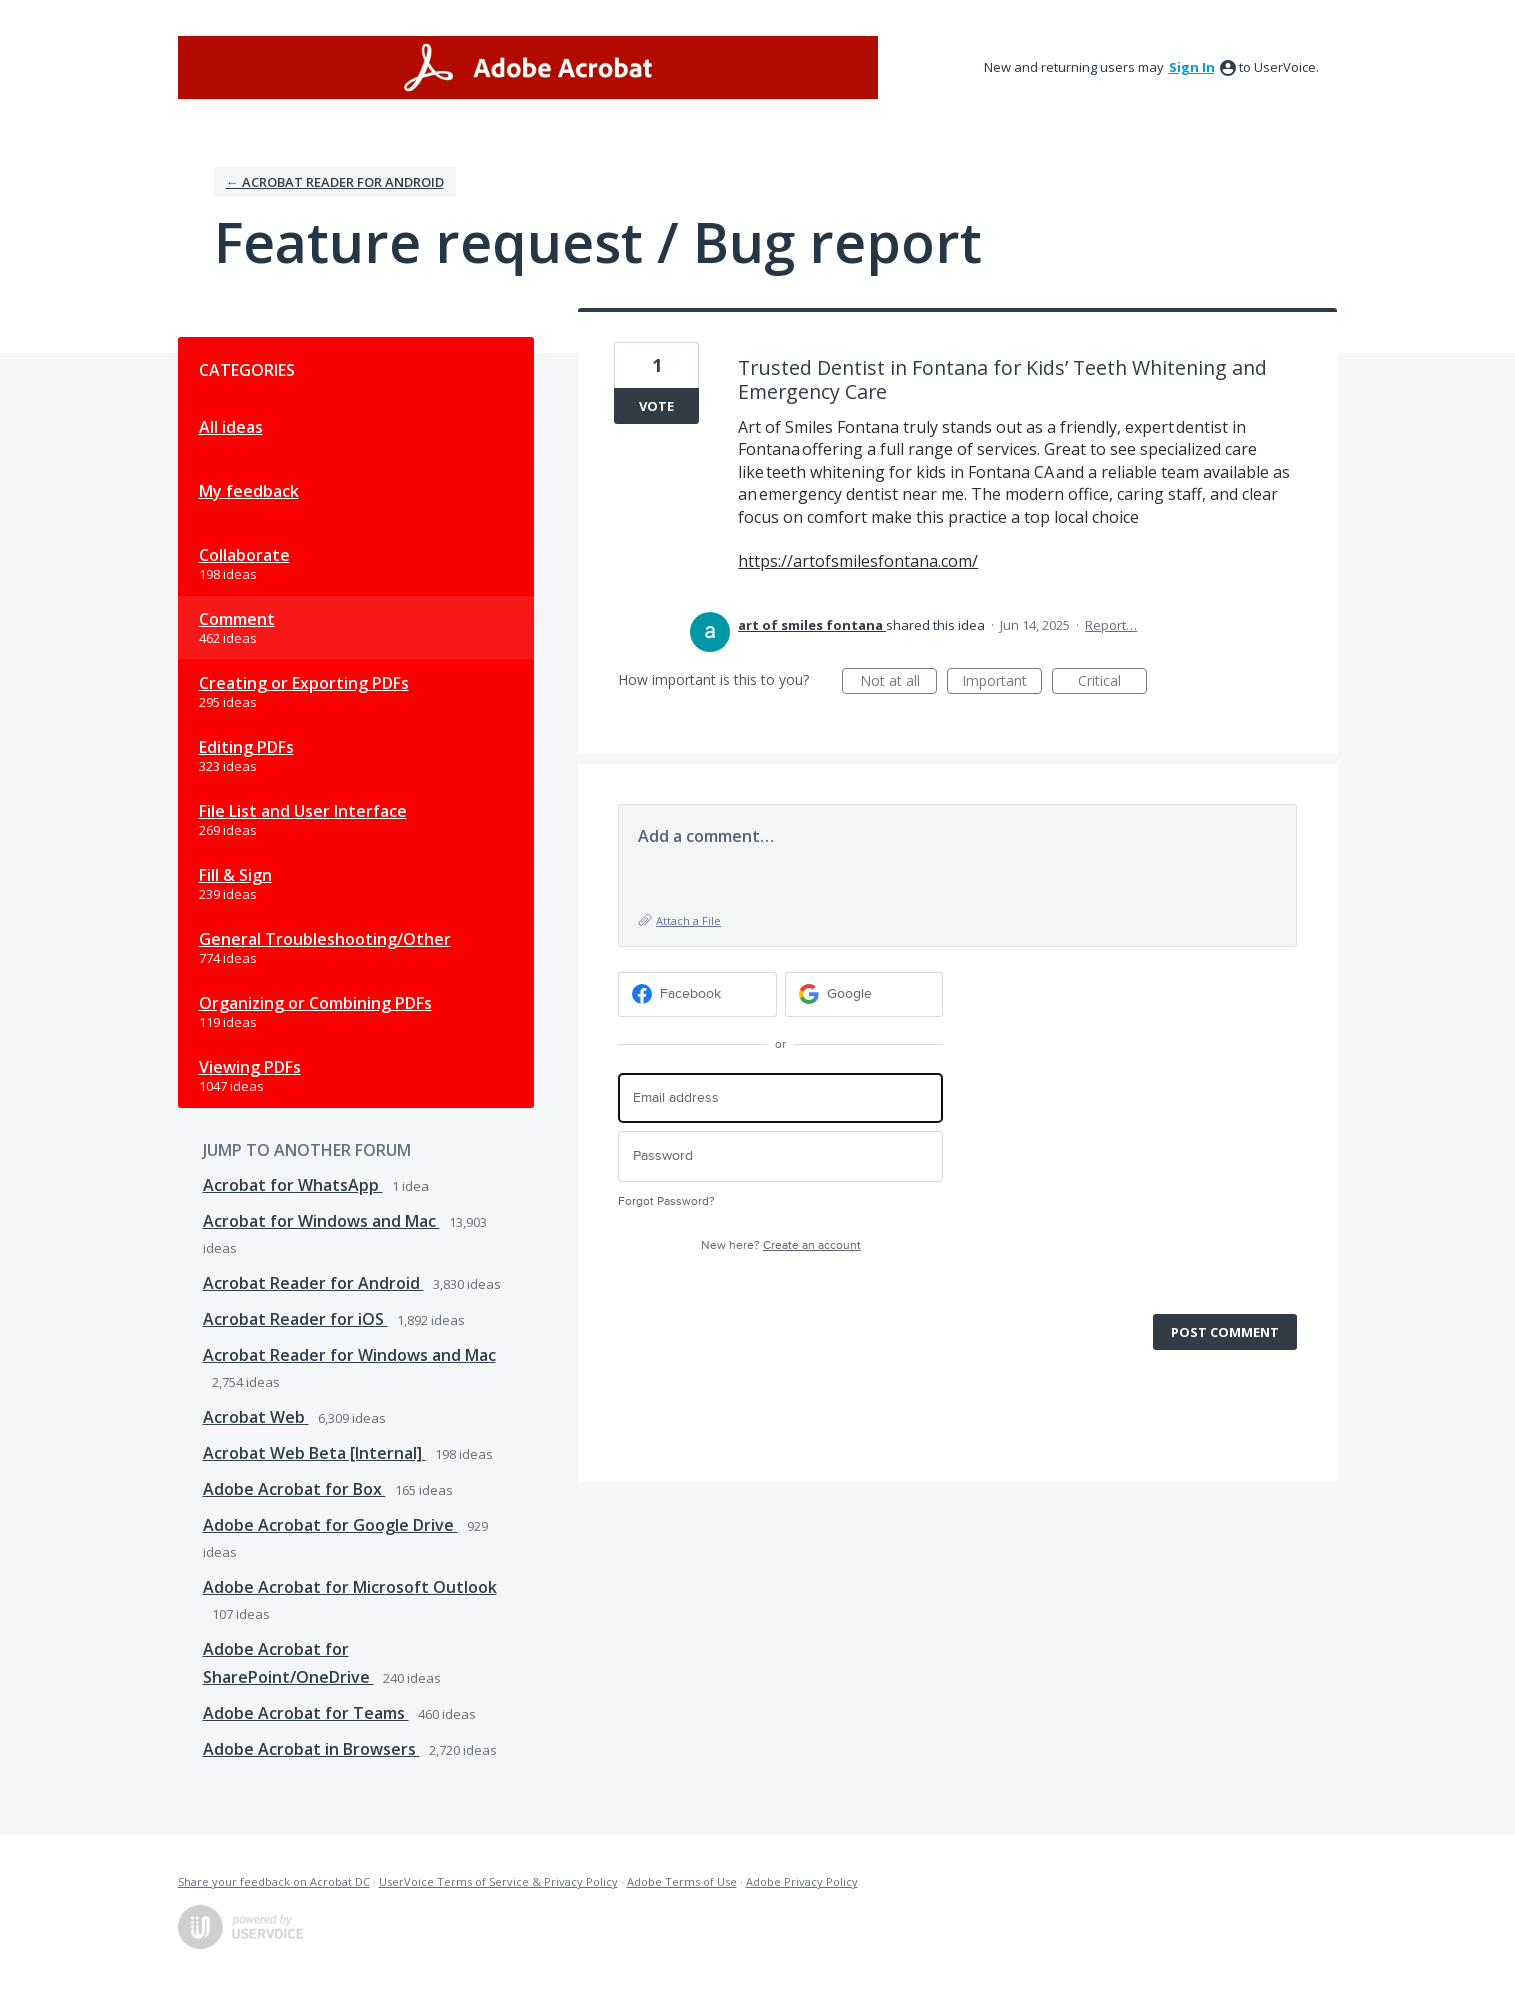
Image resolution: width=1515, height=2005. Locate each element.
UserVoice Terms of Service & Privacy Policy (498, 1881)
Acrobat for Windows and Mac (321, 1221)
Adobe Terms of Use (682, 1881)
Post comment (1225, 1332)
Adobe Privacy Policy (802, 1881)
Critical (1112, 682)
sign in (1192, 67)
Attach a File (688, 920)
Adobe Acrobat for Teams (306, 1713)
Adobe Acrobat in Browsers (311, 1749)
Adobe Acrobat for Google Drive (330, 1525)
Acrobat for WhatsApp (293, 1185)
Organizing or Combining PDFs (315, 1003)
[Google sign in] (864, 994)
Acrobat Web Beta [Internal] (314, 1453)
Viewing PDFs (250, 1067)
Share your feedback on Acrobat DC (274, 1881)
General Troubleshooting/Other (325, 939)
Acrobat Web (256, 1417)
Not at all (899, 682)
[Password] (780, 1156)
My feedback (249, 491)
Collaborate (244, 555)
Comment (237, 619)
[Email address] (780, 1098)
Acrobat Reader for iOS (295, 1319)
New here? (781, 1245)
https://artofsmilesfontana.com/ (858, 561)
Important (1002, 682)
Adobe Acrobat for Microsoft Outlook (350, 1587)
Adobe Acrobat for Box (294, 1489)
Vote (656, 406)
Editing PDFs (246, 747)
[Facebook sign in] (697, 994)
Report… (1111, 625)
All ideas (231, 427)
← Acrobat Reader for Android (335, 182)
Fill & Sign (235, 875)
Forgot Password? (666, 1201)
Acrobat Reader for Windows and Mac (349, 1355)
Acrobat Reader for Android (313, 1283)
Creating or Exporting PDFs (304, 683)
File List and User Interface (303, 811)
